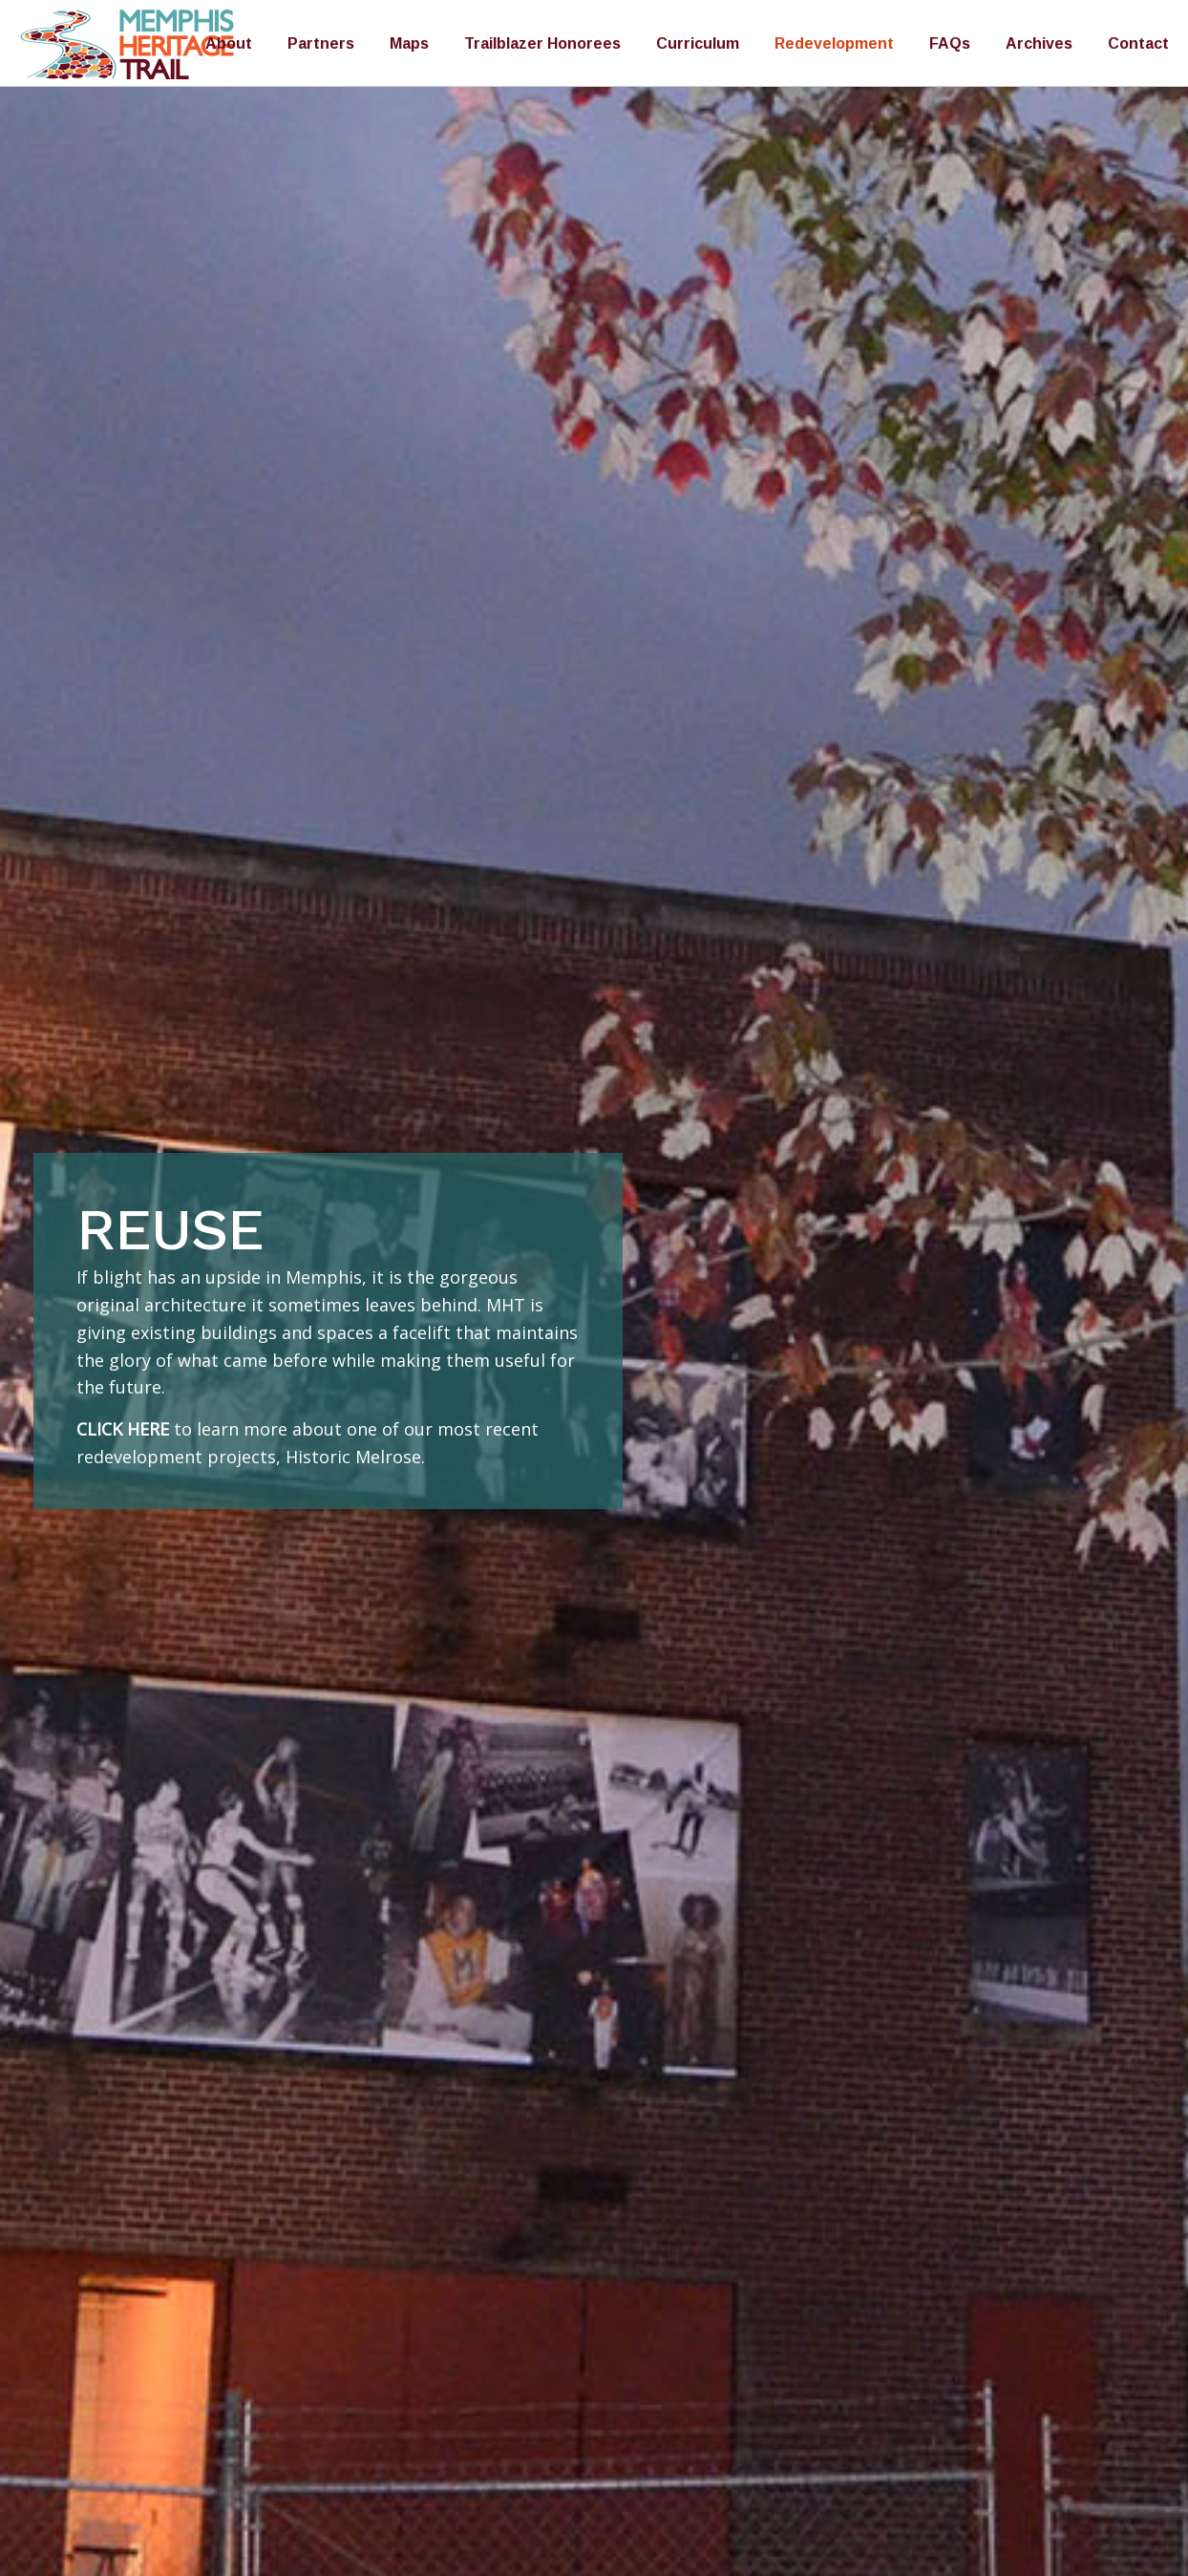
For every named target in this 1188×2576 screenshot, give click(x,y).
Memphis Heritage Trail (129, 44)
